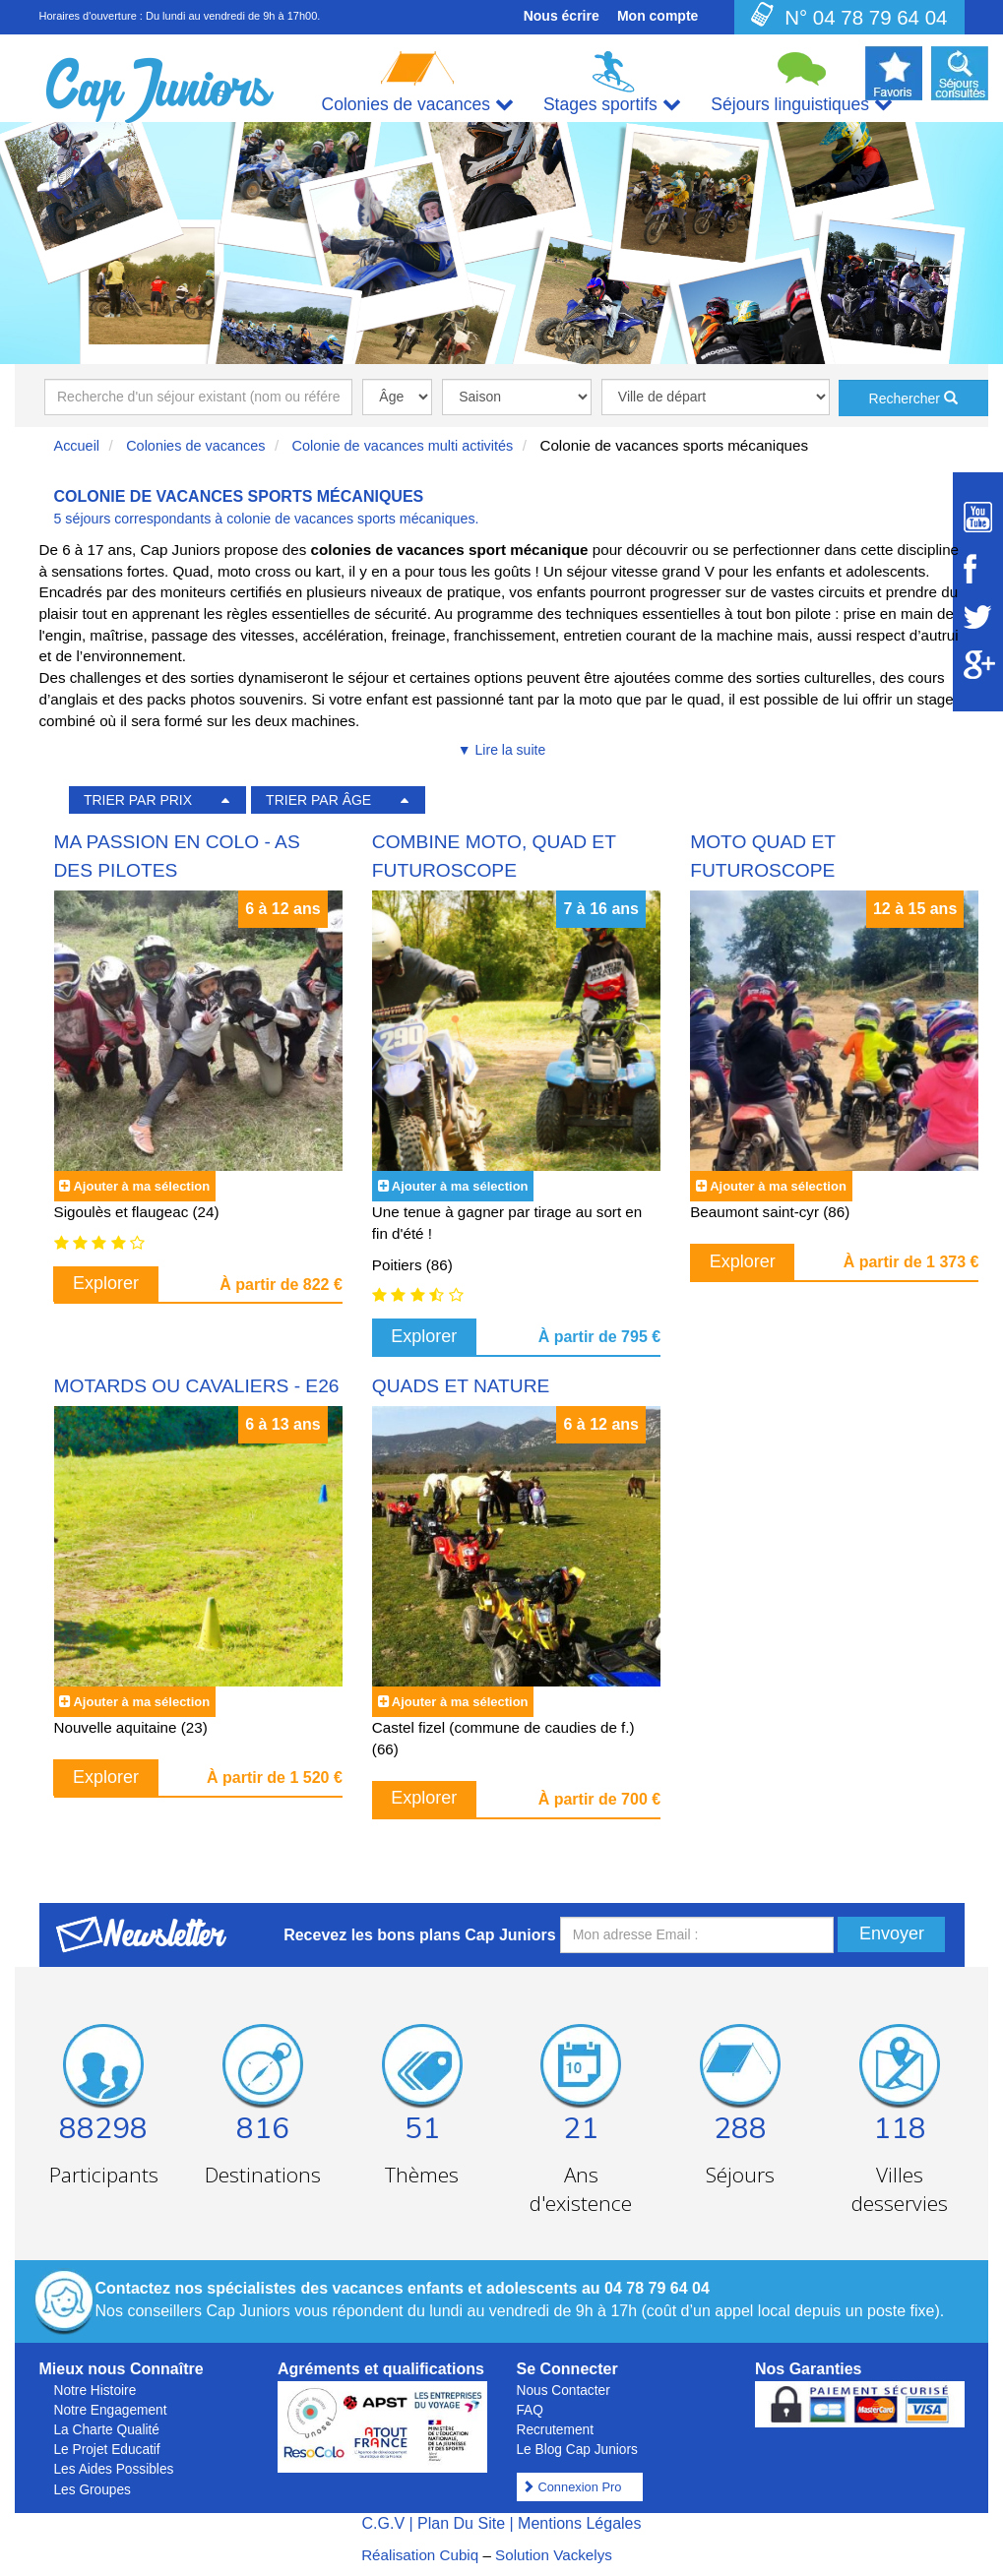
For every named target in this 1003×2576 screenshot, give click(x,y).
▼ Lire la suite (501, 750)
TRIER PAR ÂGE (318, 800)
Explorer (106, 1283)
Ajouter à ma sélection (141, 1186)
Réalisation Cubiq (419, 2554)
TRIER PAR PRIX (138, 800)
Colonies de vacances (195, 446)
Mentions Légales (579, 2523)
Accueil (77, 446)
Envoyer (891, 1933)
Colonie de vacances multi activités (403, 446)
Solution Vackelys (553, 2554)
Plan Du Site (461, 2523)
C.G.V (383, 2523)
